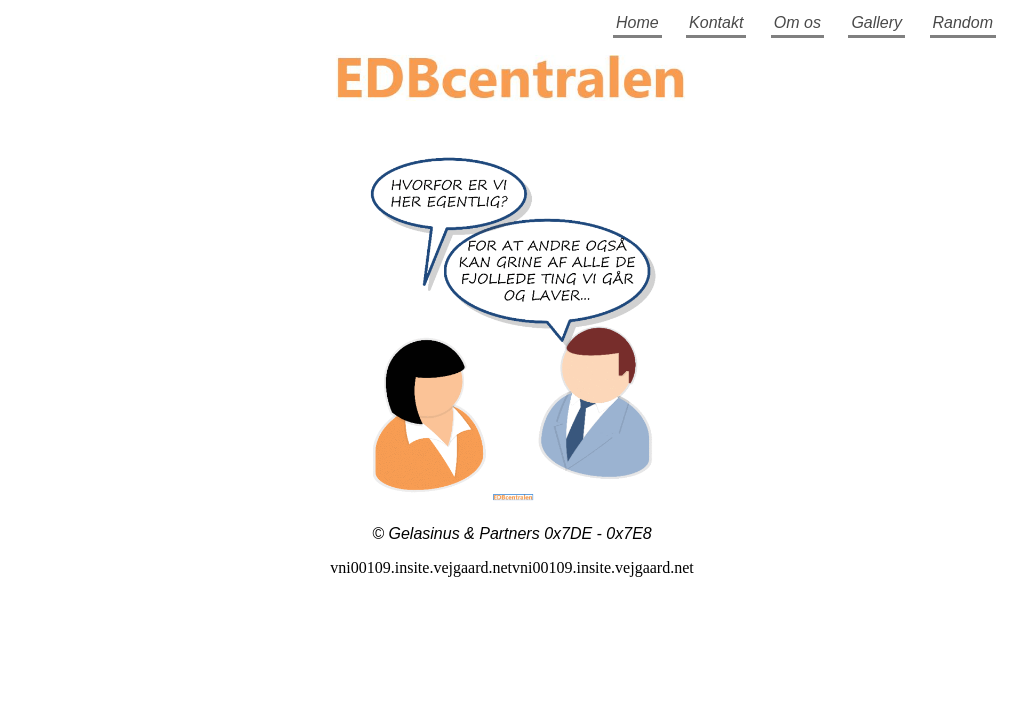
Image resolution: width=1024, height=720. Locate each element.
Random (963, 22)
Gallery (876, 22)
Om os (797, 22)
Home (637, 22)
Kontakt (716, 22)
